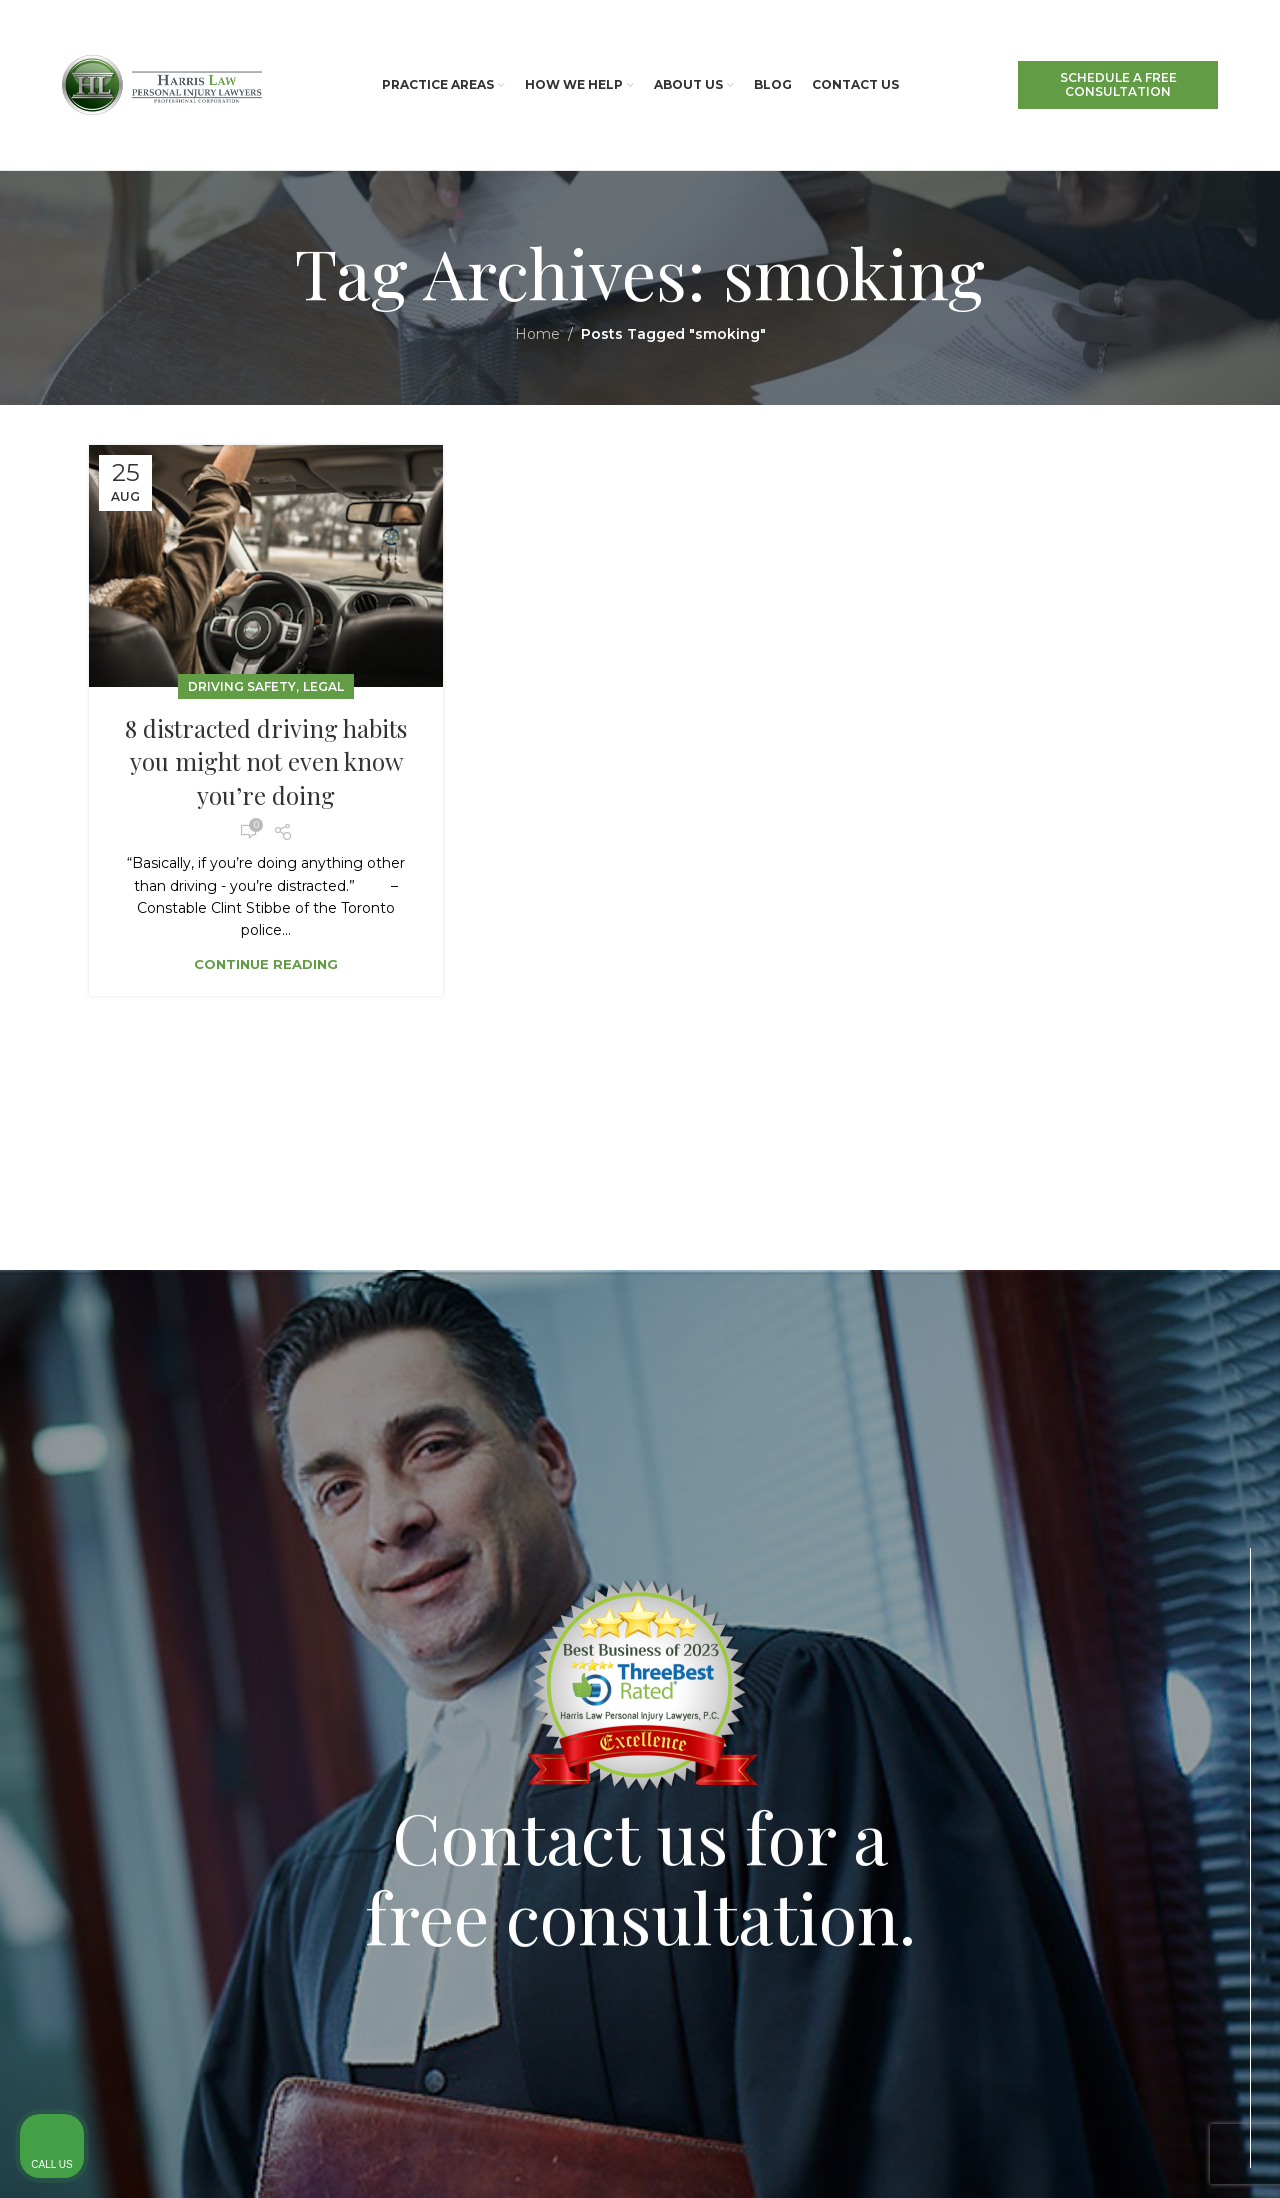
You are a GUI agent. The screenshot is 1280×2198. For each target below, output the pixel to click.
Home (537, 334)
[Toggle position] (1172, 1564)
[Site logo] (162, 84)
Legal (323, 686)
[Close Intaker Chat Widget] (1214, 1564)
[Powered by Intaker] (1109, 2156)
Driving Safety (242, 686)
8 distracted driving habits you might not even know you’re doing (266, 761)
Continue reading (266, 964)
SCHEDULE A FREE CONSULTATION (1118, 84)
